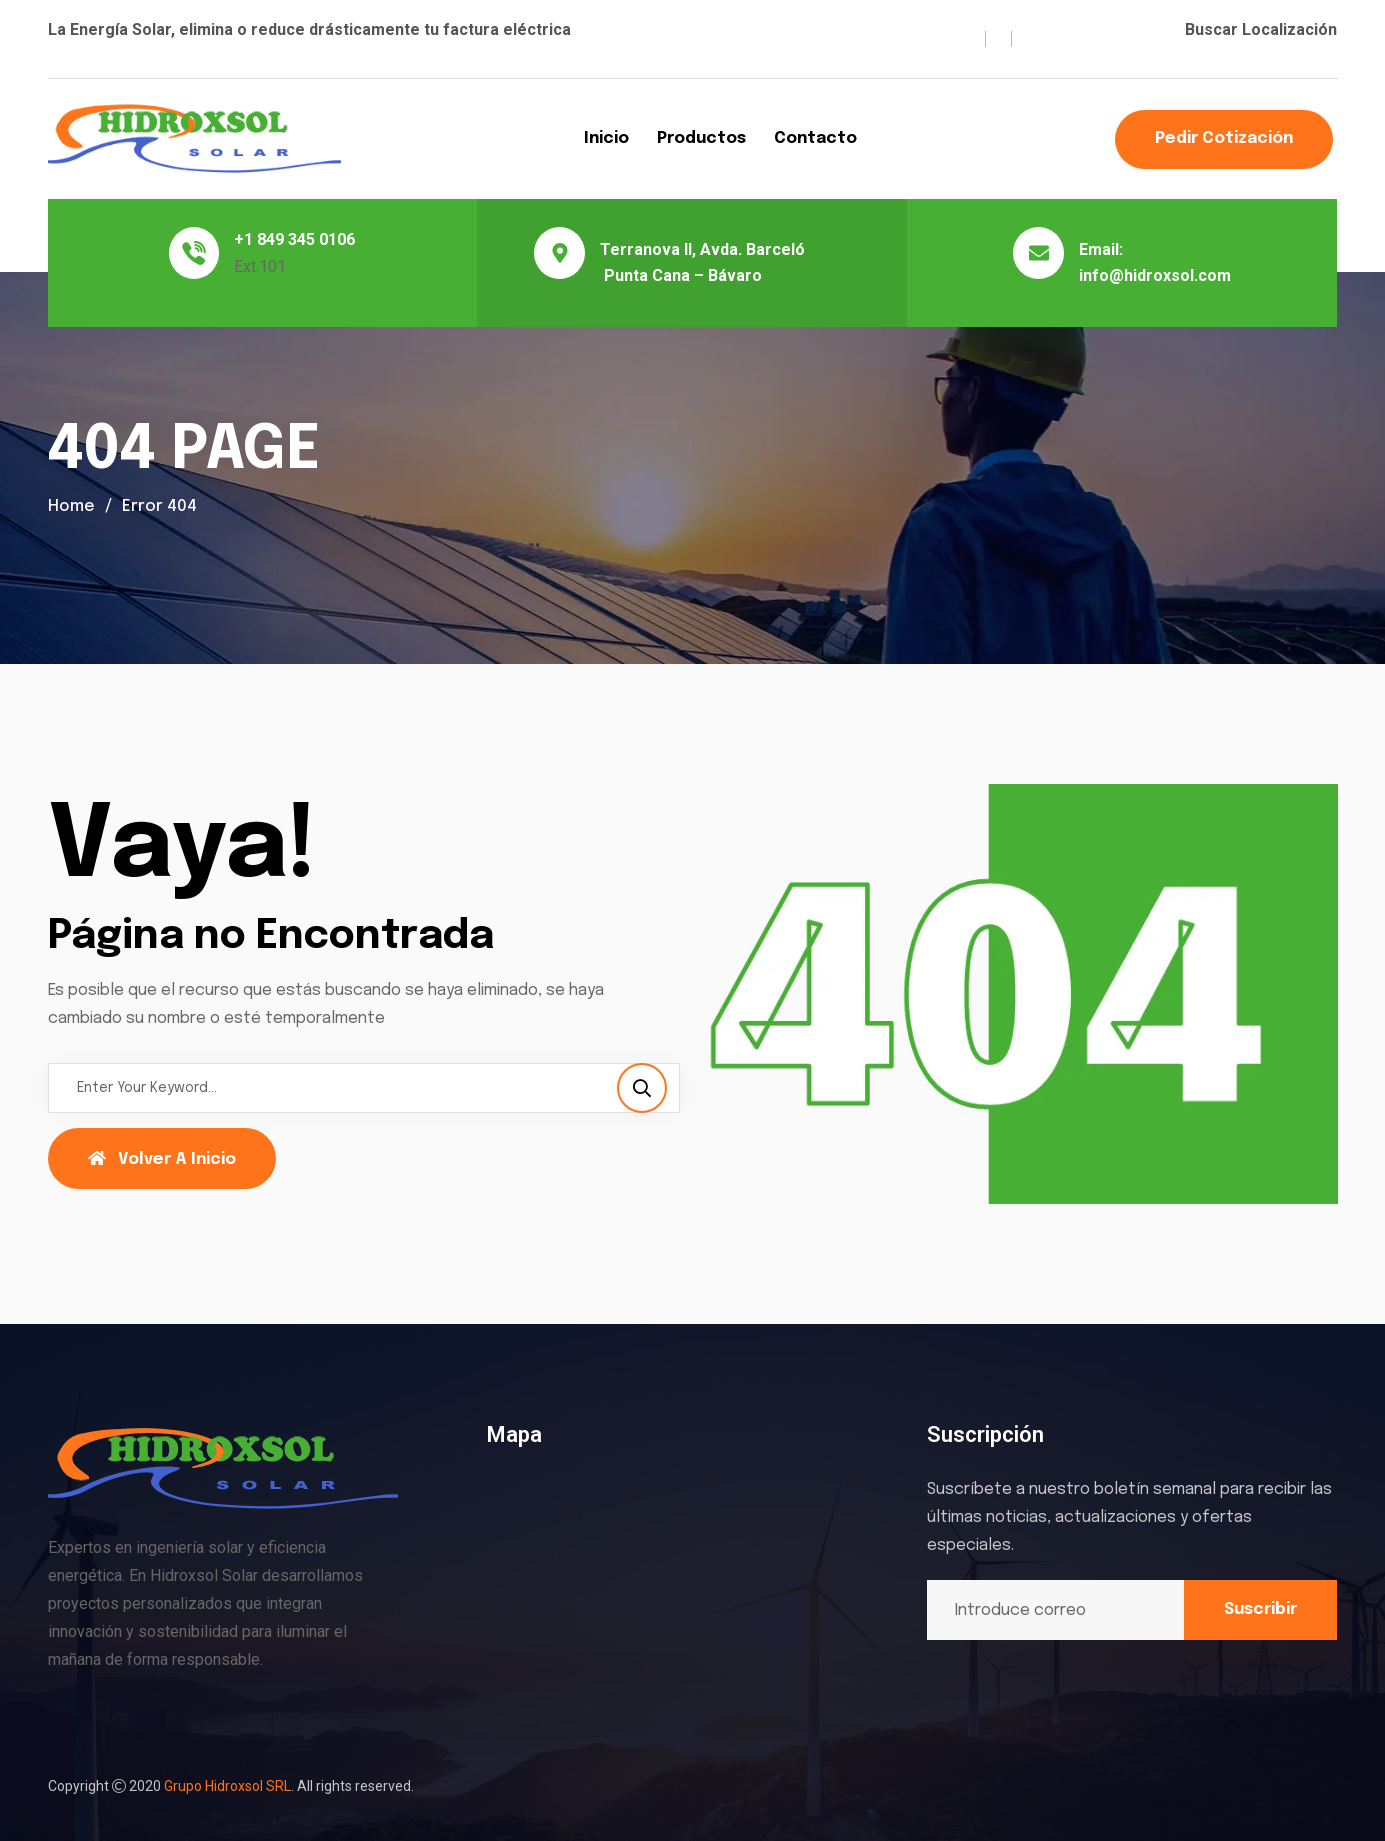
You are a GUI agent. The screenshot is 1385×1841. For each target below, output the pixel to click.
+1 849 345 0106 (294, 239)
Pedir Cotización (1224, 138)
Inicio (606, 138)
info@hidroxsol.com (1155, 275)
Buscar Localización (1261, 29)
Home (71, 506)
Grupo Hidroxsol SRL (227, 1786)
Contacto (815, 138)
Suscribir (1260, 1609)
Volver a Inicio (162, 1159)
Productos (701, 138)
